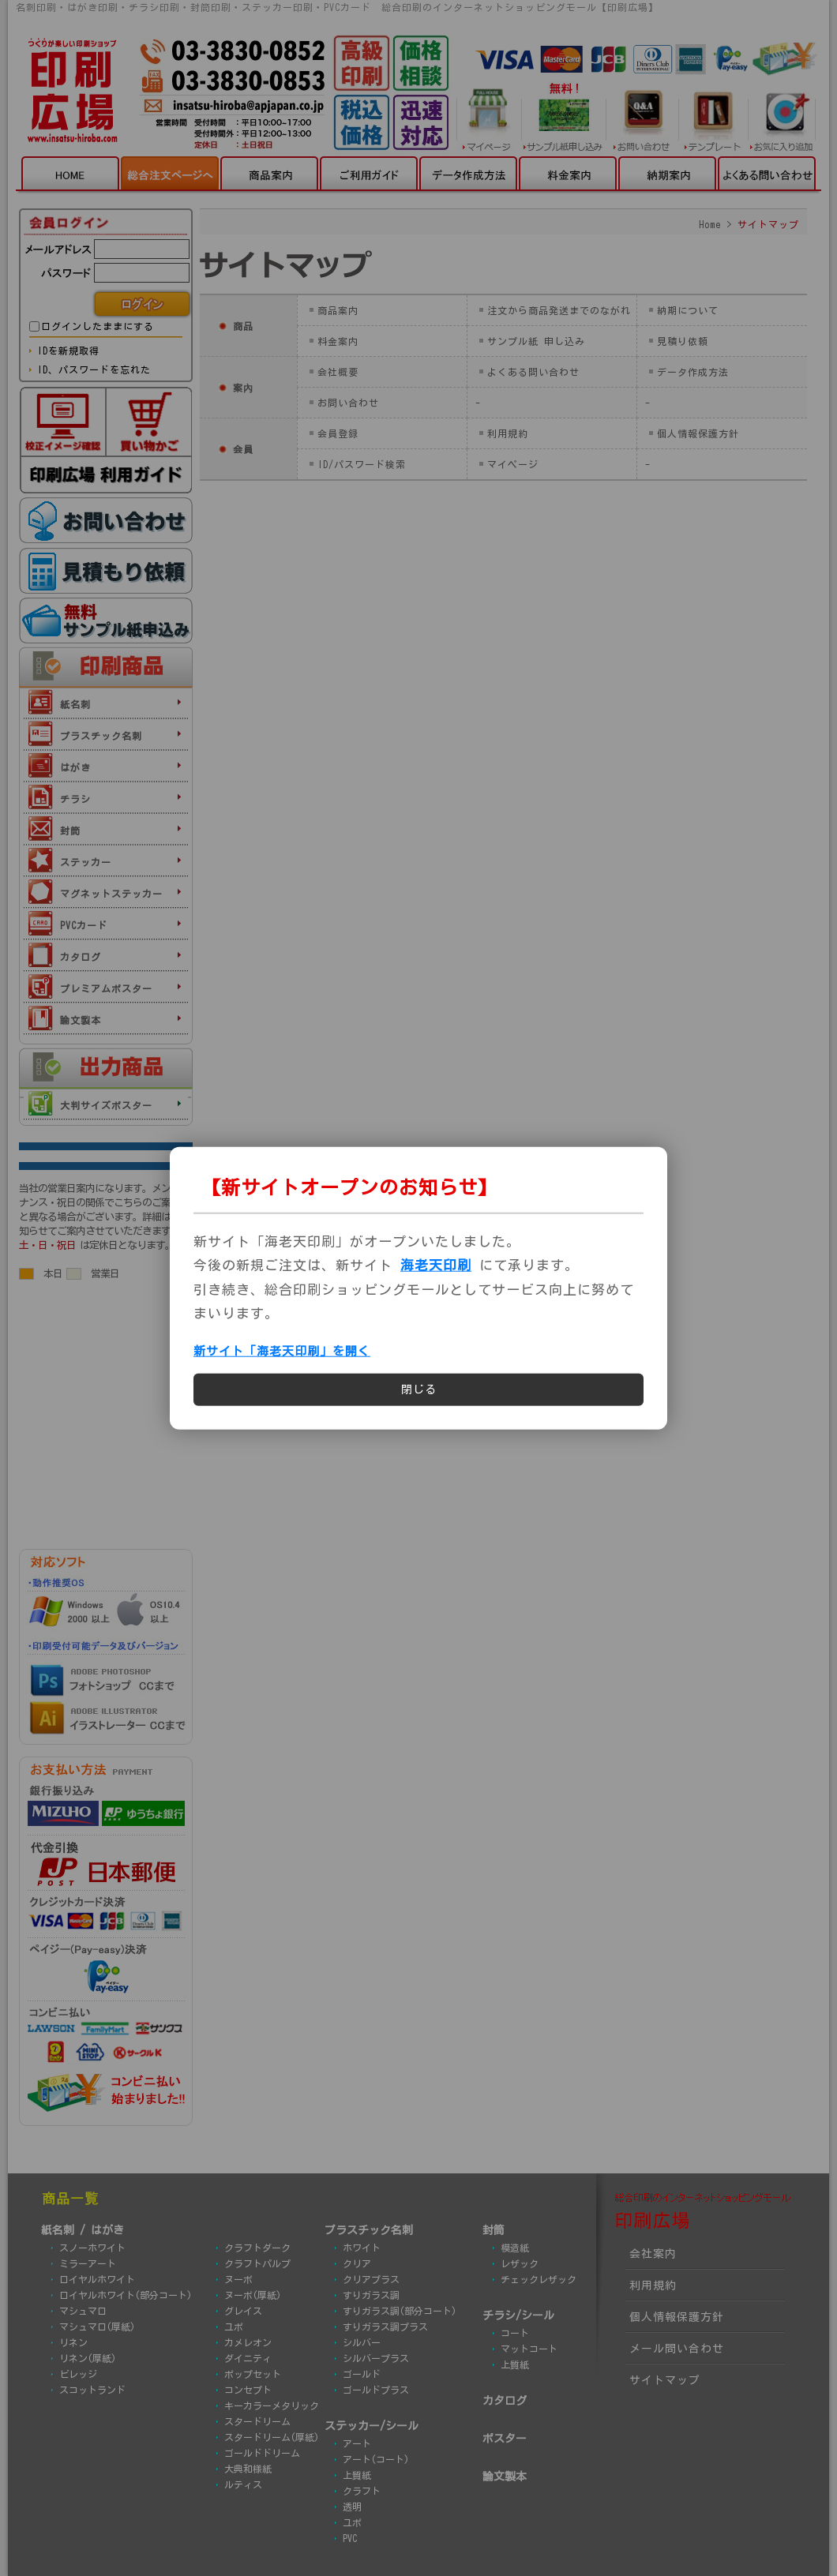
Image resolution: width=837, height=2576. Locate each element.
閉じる (419, 1389)
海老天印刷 (435, 1265)
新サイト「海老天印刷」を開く (281, 1351)
